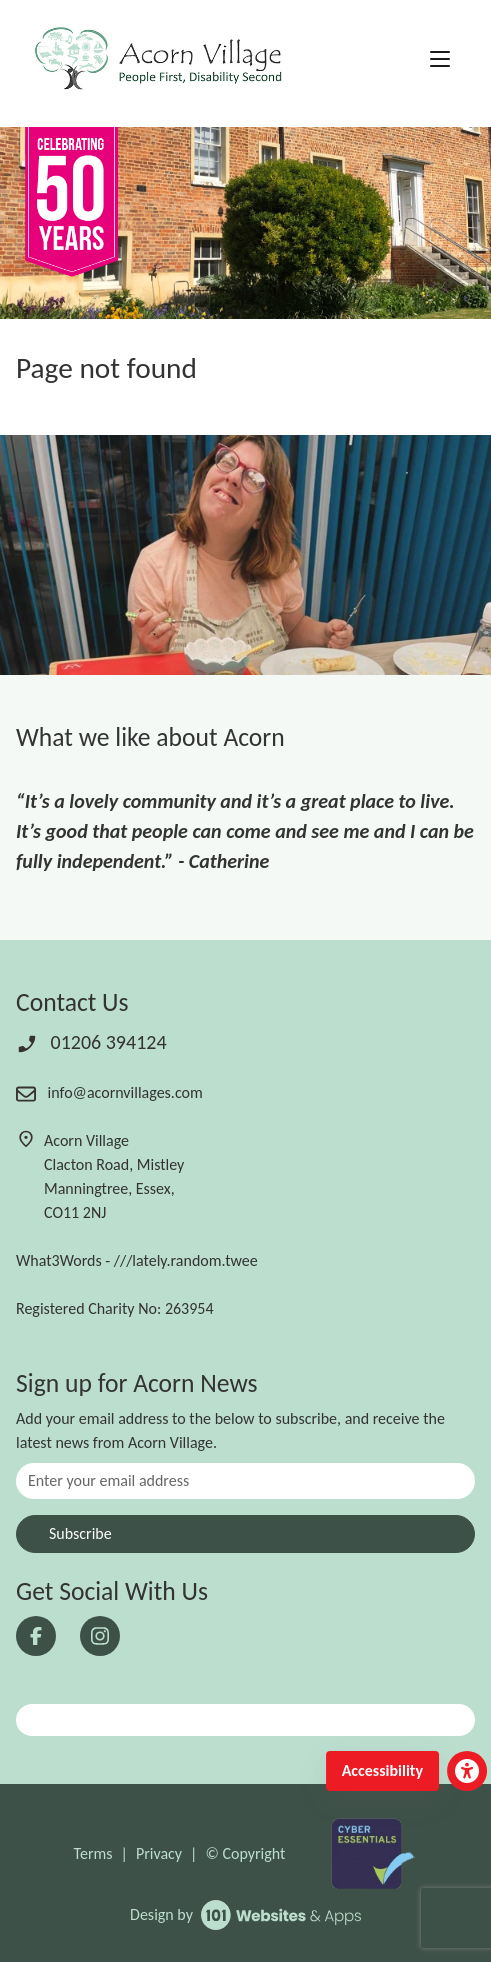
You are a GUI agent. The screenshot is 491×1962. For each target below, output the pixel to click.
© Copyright (245, 1853)
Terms (93, 1853)
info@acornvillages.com (109, 1092)
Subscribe (80, 1533)
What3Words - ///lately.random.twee (137, 1260)
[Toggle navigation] (440, 60)
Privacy (159, 1853)
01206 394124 (91, 1042)
